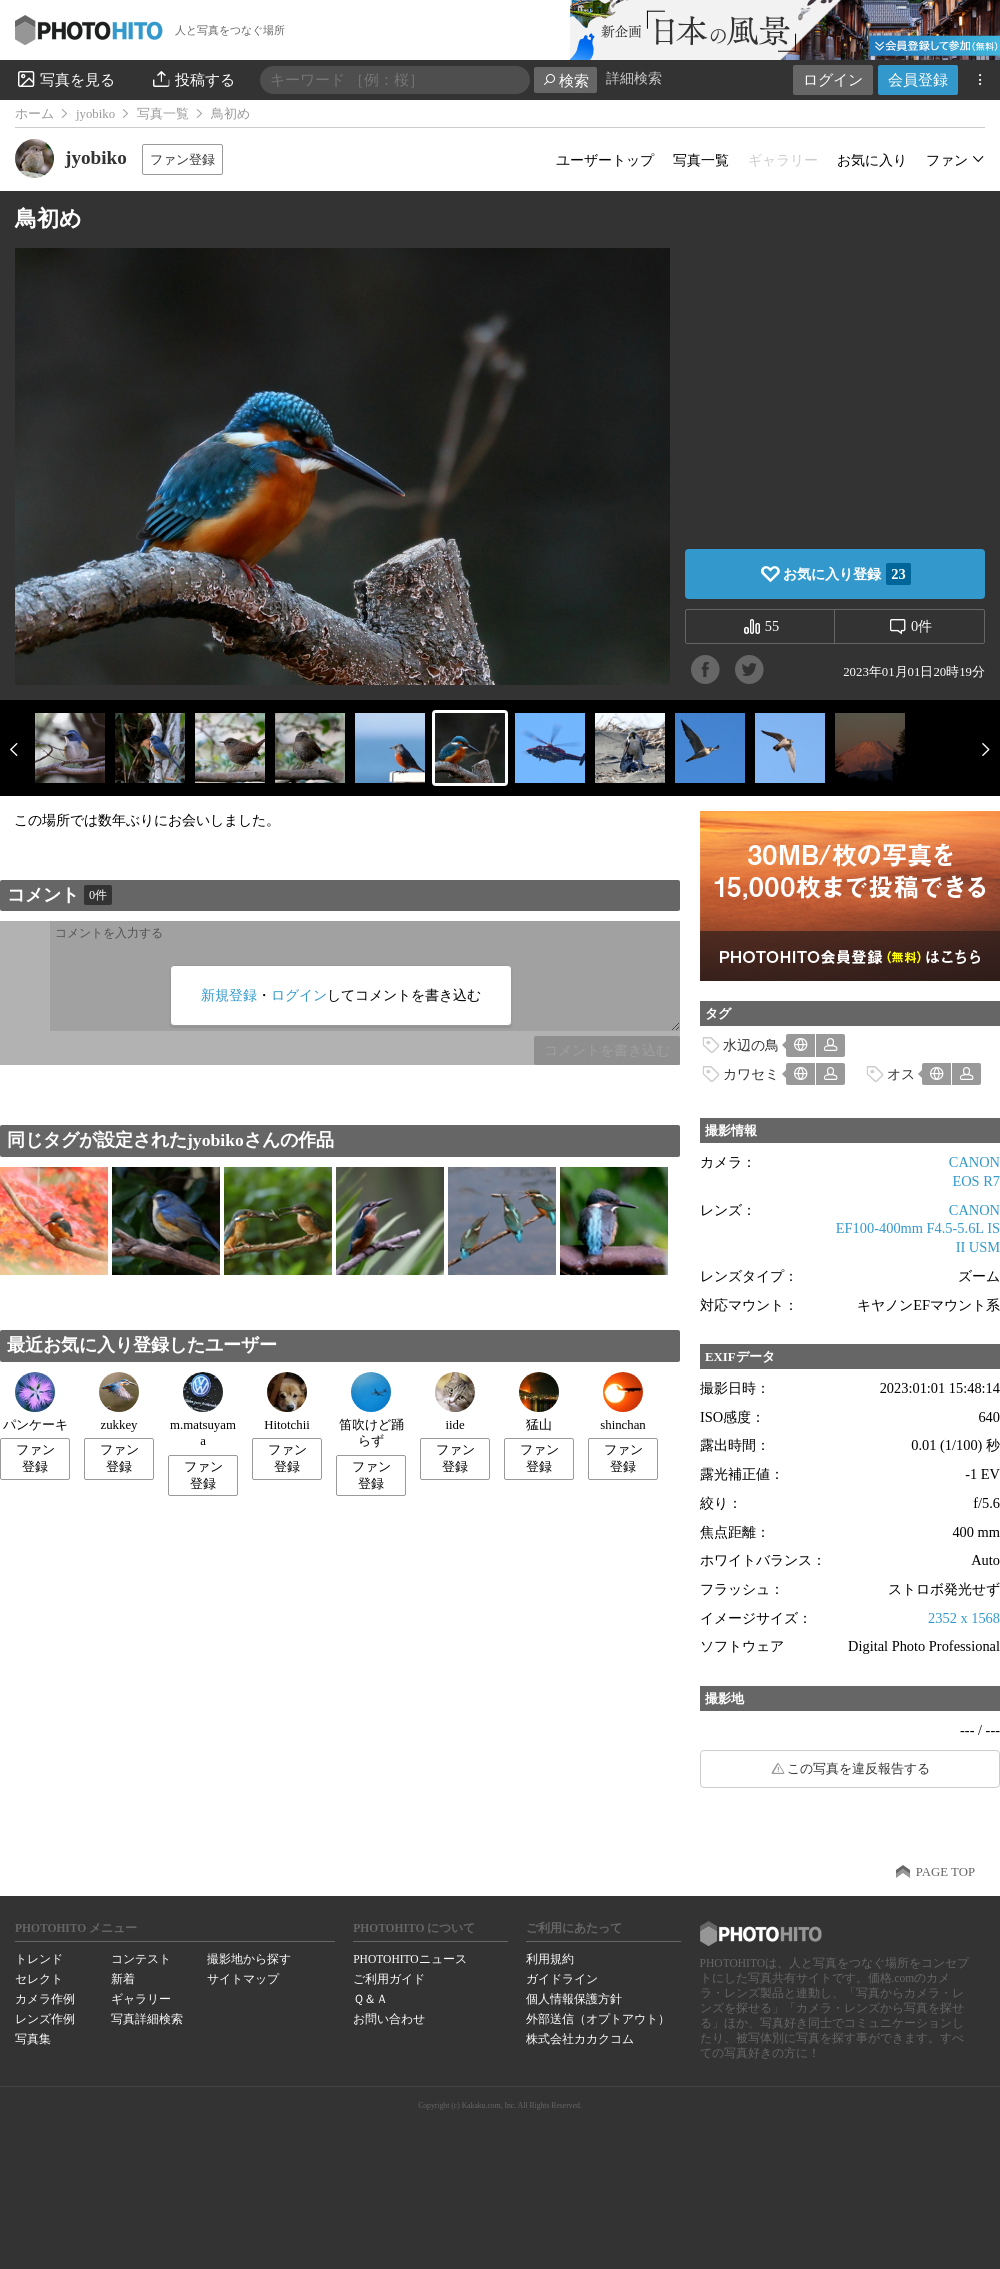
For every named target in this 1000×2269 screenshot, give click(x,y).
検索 (565, 80)
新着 (123, 1979)
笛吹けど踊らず (371, 1410)
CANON (974, 1162)
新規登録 (229, 995)
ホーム (34, 114)
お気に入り (872, 160)
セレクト (39, 1979)
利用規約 (550, 1959)
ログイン (833, 79)
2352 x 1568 (964, 1618)
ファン (947, 160)
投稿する (192, 79)
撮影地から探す (249, 1959)
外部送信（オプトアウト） (598, 2019)
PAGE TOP (945, 1872)
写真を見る (65, 79)
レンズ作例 (45, 2019)
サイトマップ (243, 1979)
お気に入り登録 (846, 574)
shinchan (623, 1402)
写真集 (33, 2039)
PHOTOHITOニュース (409, 1959)
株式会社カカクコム (580, 2039)
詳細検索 (634, 78)
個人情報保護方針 (574, 1999)
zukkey (119, 1402)
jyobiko (95, 114)
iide (455, 1402)
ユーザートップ (605, 160)
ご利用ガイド (389, 1979)
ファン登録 (182, 159)
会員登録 (918, 79)
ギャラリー (141, 1999)
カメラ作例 (45, 1999)
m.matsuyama (203, 1410)
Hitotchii (287, 1402)
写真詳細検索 (147, 2019)
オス (901, 1074)
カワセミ (751, 1074)
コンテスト (141, 1959)
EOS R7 (976, 1181)
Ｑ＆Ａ (370, 1999)
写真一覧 (163, 114)
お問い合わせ (389, 2019)
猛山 (539, 1402)
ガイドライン (562, 1979)
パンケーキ (35, 1402)
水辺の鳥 (751, 1045)
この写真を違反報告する (858, 1769)
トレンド (39, 1959)
